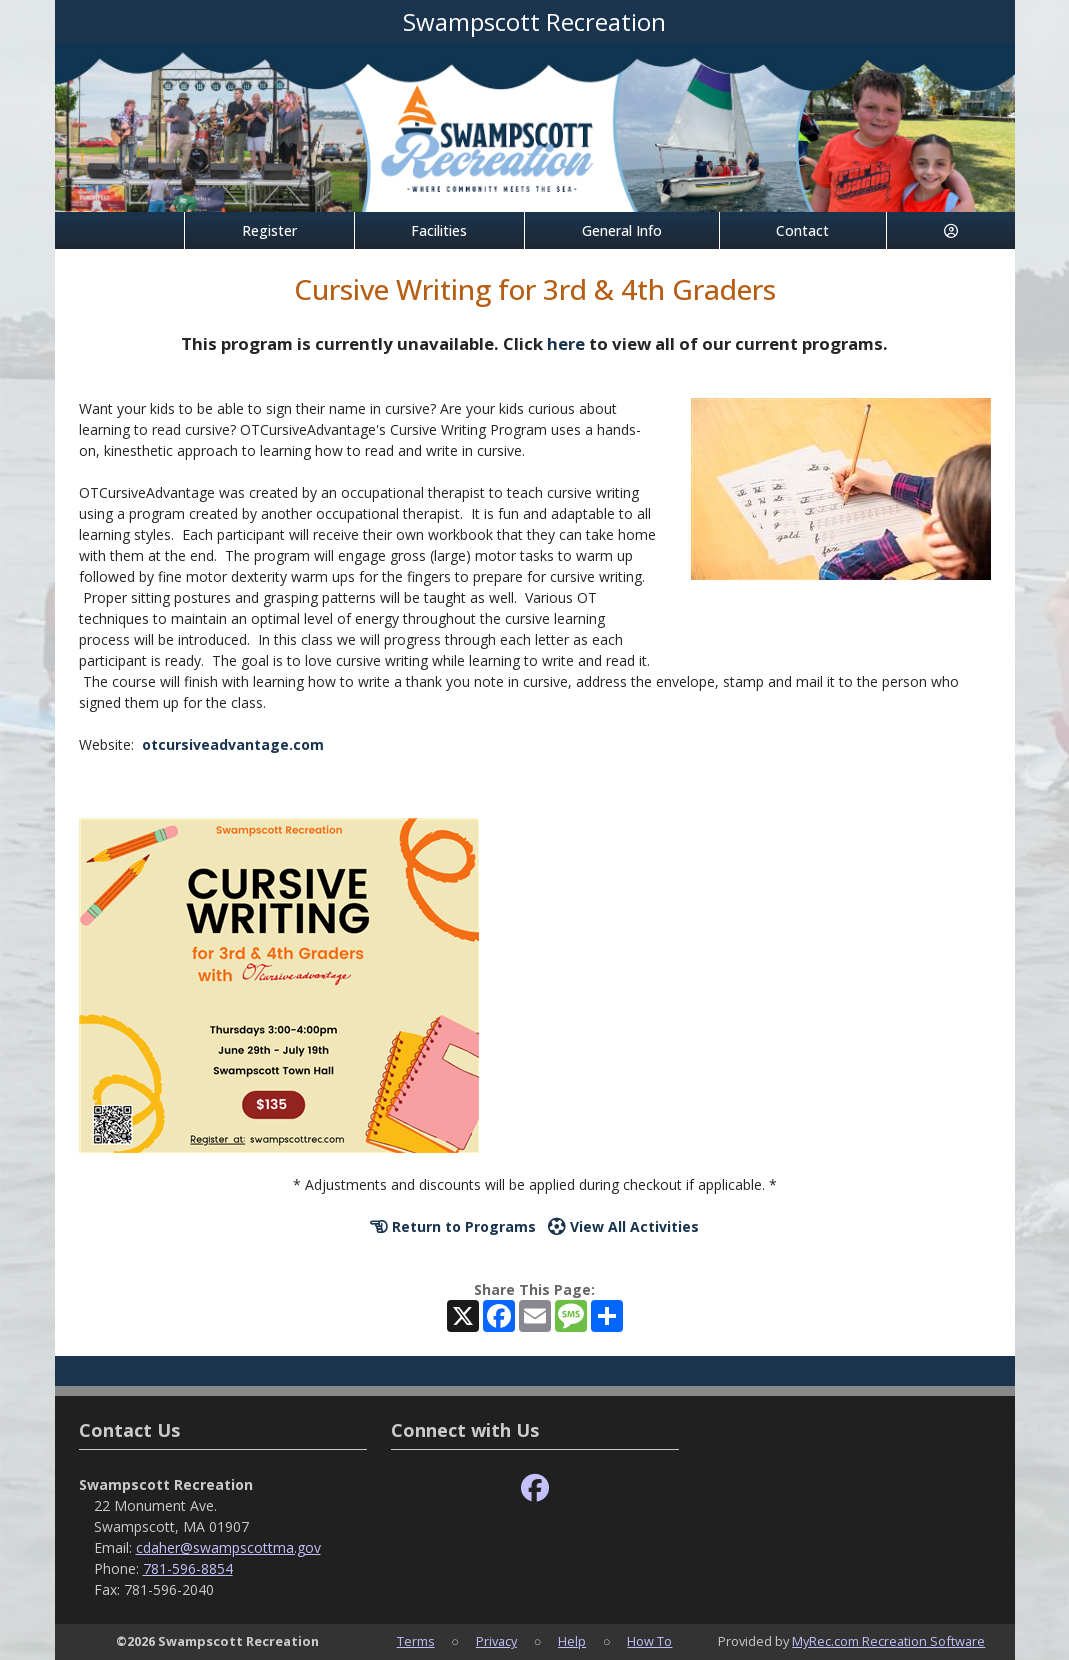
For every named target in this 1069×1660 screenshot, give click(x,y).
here (566, 343)
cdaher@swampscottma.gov (228, 1547)
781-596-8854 (188, 1568)
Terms (416, 1641)
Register (269, 230)
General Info (622, 230)
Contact (802, 230)
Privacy (496, 1641)
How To (649, 1641)
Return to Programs (453, 1226)
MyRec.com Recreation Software (888, 1641)
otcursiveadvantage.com (233, 744)
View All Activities (623, 1226)
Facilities (439, 230)
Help (572, 1641)
